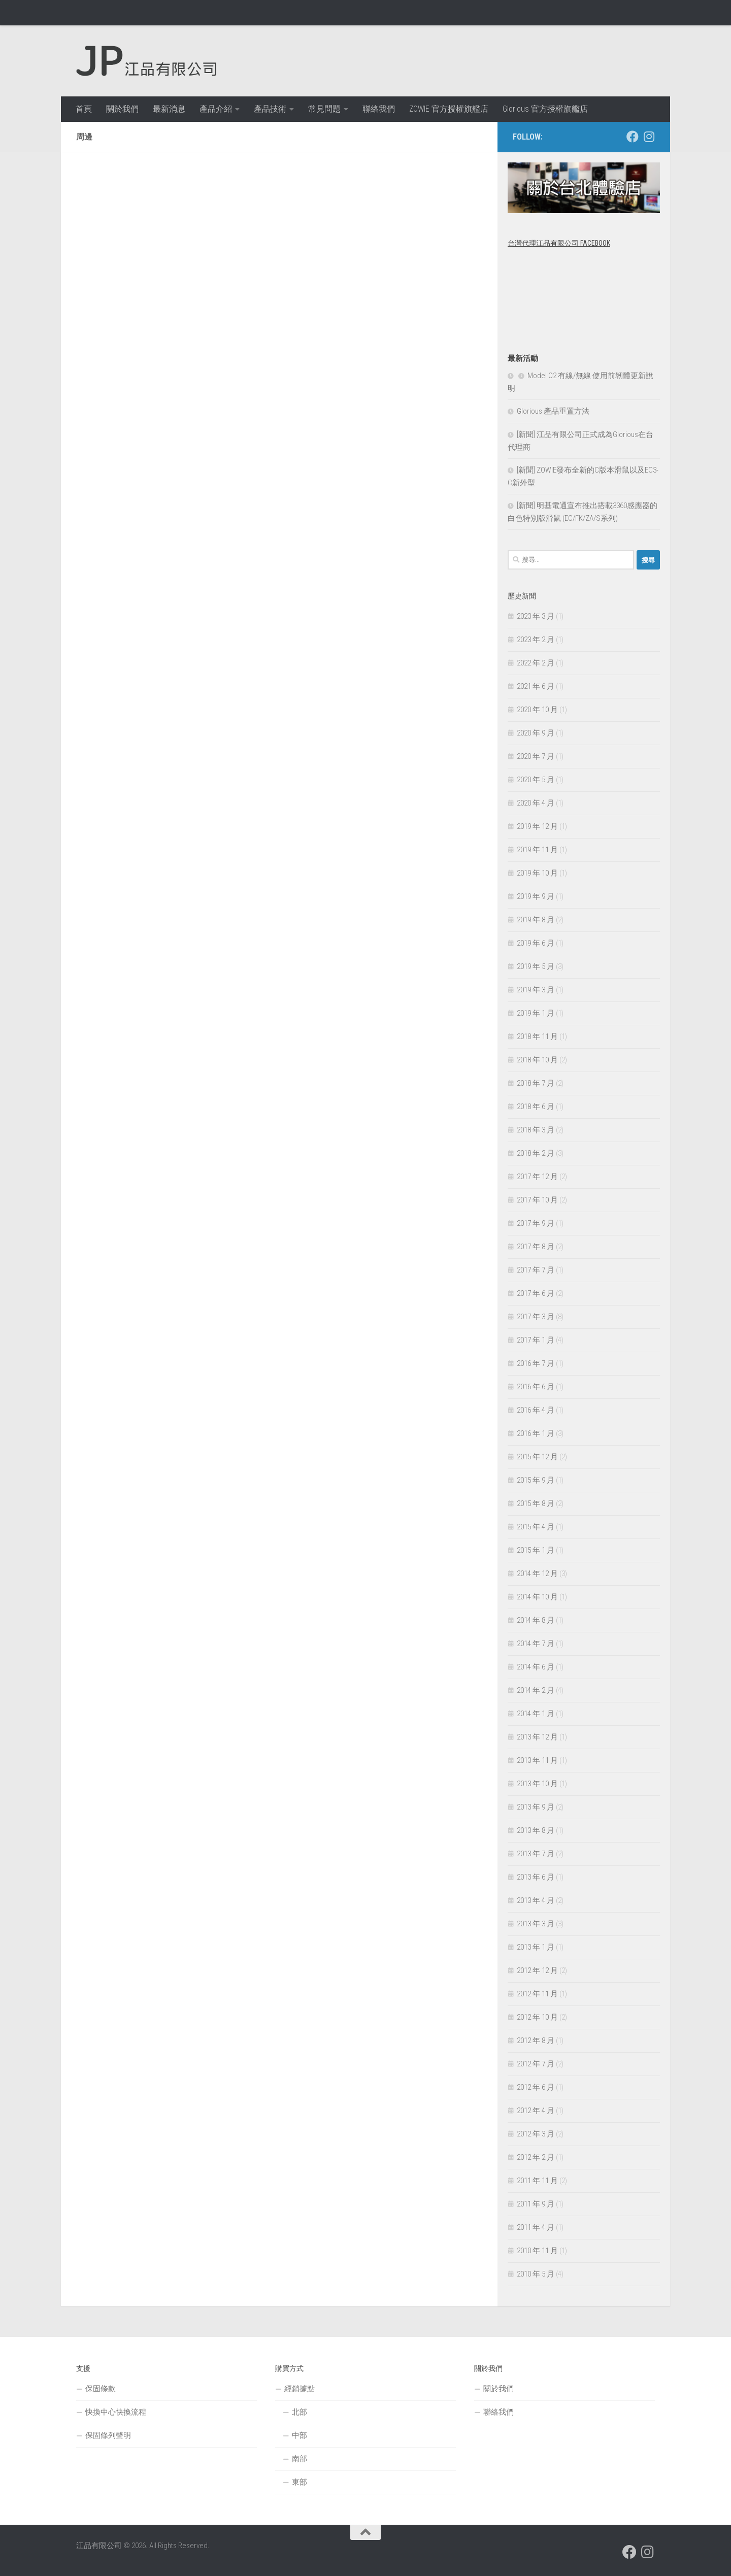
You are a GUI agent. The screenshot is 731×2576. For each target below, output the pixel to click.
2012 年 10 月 (537, 2017)
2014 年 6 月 (535, 1666)
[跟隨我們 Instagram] (649, 136)
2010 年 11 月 (537, 2250)
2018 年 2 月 (535, 1153)
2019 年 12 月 (537, 826)
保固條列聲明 (108, 2435)
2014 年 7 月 (535, 1643)
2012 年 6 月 (535, 2087)
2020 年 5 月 (535, 779)
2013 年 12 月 (537, 1737)
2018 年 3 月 (535, 1129)
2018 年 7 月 (535, 1083)
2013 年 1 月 (535, 1947)
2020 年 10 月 (537, 709)
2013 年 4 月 (535, 1900)
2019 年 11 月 (537, 849)
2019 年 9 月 (535, 896)
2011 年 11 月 (537, 2180)
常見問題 (324, 109)
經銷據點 (299, 2388)
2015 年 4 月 (535, 1526)
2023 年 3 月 (535, 616)
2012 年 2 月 (535, 2157)
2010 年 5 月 (535, 2274)
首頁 (84, 109)
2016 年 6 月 (535, 1386)
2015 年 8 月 (535, 1503)
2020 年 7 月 (535, 756)
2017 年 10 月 (537, 1200)
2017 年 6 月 (535, 1293)
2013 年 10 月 (537, 1783)
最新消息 (169, 109)
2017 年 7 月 (535, 1270)
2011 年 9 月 (535, 2204)
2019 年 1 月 (535, 1013)
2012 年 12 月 (537, 1970)
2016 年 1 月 (535, 1433)
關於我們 (122, 109)
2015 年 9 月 (535, 1480)
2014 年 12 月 (537, 1573)
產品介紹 (216, 109)
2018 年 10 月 (537, 1059)
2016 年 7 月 (535, 1363)
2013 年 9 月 (535, 1807)
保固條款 (100, 2388)
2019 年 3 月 (535, 989)
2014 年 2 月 (535, 1690)
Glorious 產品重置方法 (553, 411)
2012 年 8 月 (535, 2040)
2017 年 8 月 (535, 1246)
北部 (299, 2412)
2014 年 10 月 (537, 1596)
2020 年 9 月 (535, 733)
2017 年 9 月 (535, 1223)
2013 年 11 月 (537, 1760)
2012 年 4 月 (535, 2110)
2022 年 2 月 (535, 662)
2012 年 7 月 (535, 2063)
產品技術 (270, 109)
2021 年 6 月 (535, 686)
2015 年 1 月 (535, 1550)
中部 (299, 2435)
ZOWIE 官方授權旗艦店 (448, 109)
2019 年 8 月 (535, 919)
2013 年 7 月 (535, 1853)
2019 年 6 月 (535, 943)
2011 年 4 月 (535, 2227)
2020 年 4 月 (535, 803)
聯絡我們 (378, 109)
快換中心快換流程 (115, 2412)
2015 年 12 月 (537, 1456)
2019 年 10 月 (537, 873)
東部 (299, 2482)
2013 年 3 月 (535, 1923)
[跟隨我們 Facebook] (632, 136)
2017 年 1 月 (535, 1340)
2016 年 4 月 (535, 1410)
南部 (299, 2458)
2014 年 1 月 (535, 1713)
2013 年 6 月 (535, 1877)
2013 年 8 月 (535, 1830)
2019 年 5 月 (535, 966)
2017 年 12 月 (537, 1176)
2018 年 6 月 (535, 1106)
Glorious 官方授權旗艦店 (545, 109)
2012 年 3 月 (535, 2133)
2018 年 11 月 (537, 1036)
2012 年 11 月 (537, 1993)
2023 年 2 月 (535, 639)
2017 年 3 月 (535, 1316)
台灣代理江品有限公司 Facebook (559, 243)
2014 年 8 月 (535, 1620)
